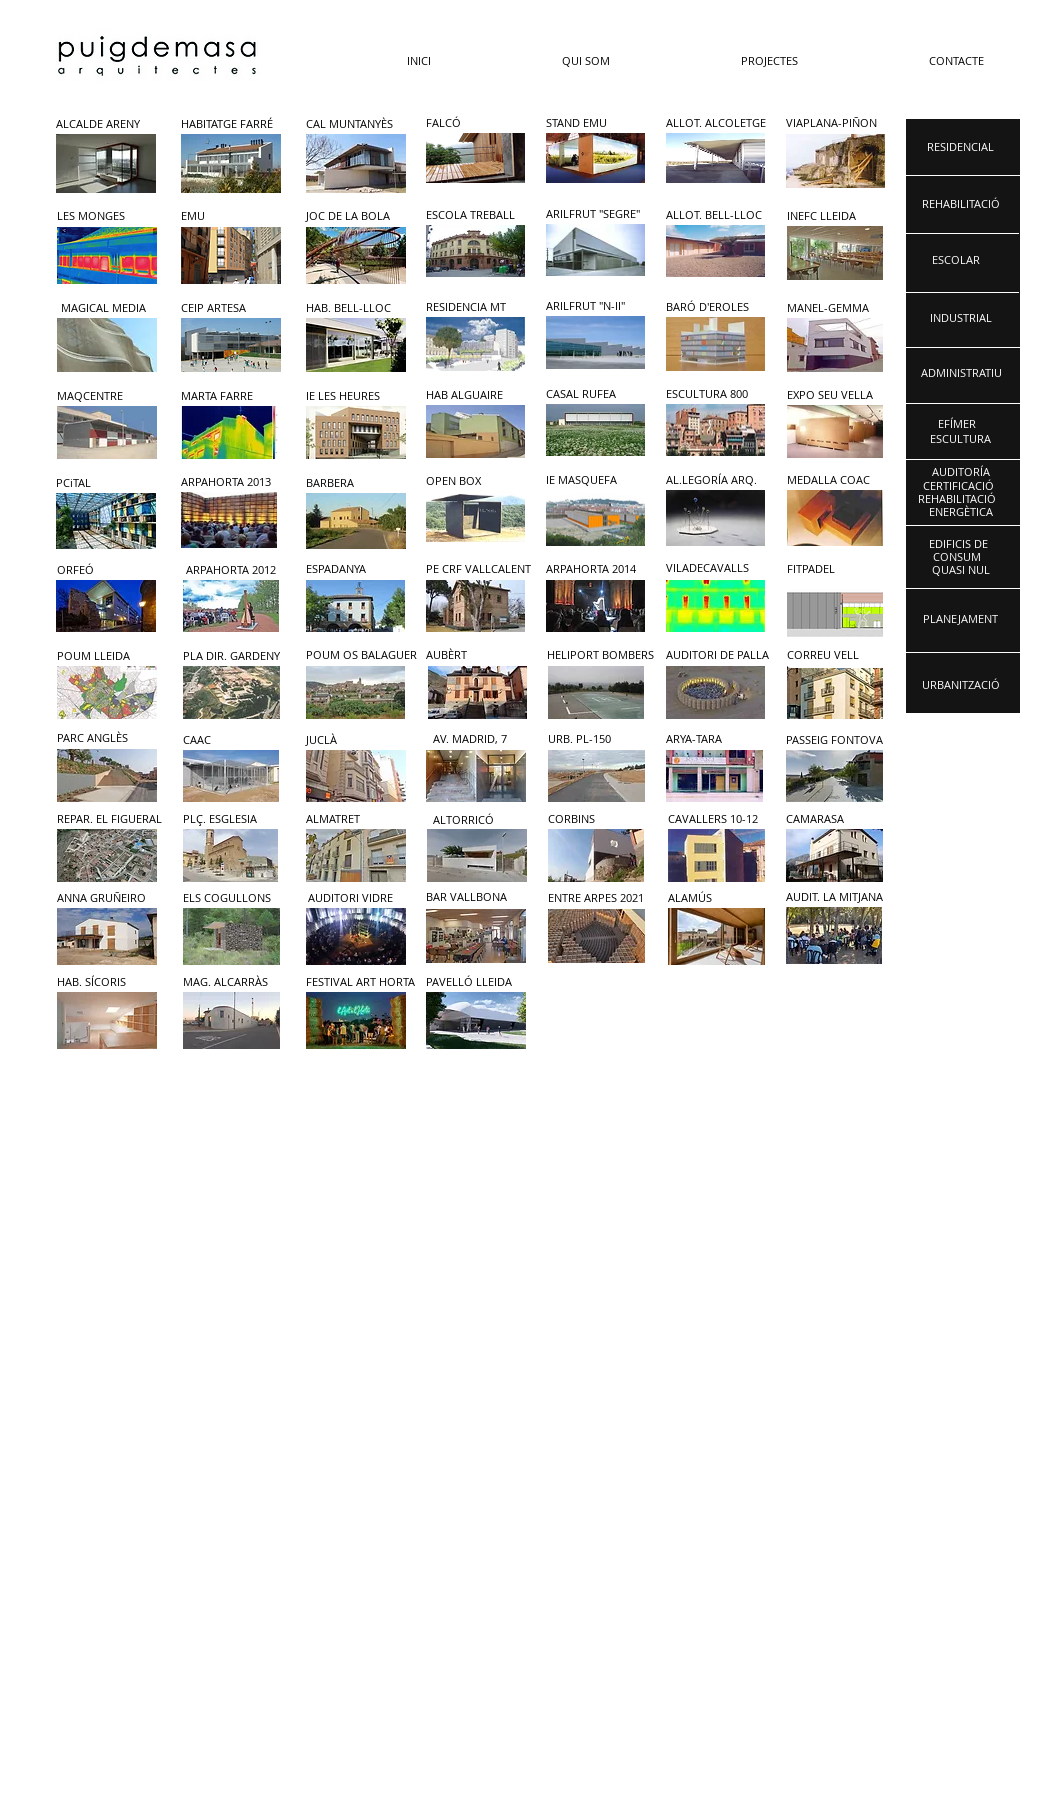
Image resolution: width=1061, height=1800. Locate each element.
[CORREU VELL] (840, 655)
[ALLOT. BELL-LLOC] (714, 215)
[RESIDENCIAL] (961, 147)
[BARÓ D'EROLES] (711, 307)
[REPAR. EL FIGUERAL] (109, 819)
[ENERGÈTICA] (961, 512)
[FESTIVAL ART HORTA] (360, 982)
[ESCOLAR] (956, 260)
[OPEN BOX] (473, 481)
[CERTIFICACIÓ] (958, 486)
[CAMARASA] (838, 819)
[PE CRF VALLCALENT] (478, 569)
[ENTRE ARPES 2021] (600, 898)
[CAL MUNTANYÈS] (353, 124)
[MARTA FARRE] (228, 396)
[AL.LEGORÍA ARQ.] (711, 480)
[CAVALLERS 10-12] (720, 819)
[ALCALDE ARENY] (103, 124)
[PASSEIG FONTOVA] (834, 740)
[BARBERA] (353, 483)
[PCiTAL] (103, 483)
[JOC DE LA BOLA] (353, 216)
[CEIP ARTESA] (228, 308)
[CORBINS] (600, 819)
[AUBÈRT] (476, 655)
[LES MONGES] (104, 216)
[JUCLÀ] (353, 740)
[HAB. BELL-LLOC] (353, 308)
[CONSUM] (957, 557)
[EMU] (226, 216)
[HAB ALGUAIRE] (473, 395)
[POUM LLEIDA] (104, 656)
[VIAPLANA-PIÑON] (836, 123)
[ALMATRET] (358, 819)
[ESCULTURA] (960, 439)
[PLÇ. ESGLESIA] (235, 819)
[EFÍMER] (957, 424)
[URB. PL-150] (595, 739)
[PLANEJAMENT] (961, 619)
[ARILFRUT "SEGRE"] (593, 214)
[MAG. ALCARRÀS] (235, 982)
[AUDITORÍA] (961, 472)
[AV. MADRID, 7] (480, 739)
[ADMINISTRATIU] (962, 373)
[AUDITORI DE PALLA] (719, 655)
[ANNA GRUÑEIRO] (109, 898)
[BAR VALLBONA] (478, 897)
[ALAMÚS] (720, 898)
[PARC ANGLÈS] (104, 738)
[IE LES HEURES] (353, 396)
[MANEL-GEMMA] (832, 308)
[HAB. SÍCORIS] (109, 982)
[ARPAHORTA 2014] (598, 569)
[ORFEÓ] (104, 570)
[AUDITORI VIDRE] (360, 898)
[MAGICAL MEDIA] (108, 308)
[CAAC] (230, 740)
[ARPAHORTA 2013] (227, 482)
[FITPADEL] (839, 569)
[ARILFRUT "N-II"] (593, 306)
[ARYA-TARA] (713, 739)
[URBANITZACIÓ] (961, 685)
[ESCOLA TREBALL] (473, 215)
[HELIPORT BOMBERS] (600, 655)
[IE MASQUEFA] (593, 480)
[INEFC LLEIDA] (829, 216)
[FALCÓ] (473, 123)
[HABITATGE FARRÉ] (228, 124)
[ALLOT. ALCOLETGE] (716, 123)
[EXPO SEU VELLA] (832, 395)
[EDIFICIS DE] (958, 544)
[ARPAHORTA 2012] (233, 570)
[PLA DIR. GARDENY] (231, 656)
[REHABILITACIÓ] (957, 499)
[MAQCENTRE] (104, 396)
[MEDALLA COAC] (832, 480)
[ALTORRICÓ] (485, 820)
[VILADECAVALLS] (718, 568)
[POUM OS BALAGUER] (361, 655)
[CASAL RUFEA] (593, 394)
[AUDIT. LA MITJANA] (842, 897)
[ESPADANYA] (353, 569)
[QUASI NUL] (961, 570)
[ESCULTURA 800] (711, 394)
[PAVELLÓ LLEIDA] (478, 982)
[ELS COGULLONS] (235, 898)
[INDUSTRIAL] (961, 318)
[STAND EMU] (593, 123)
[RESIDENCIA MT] (473, 307)
